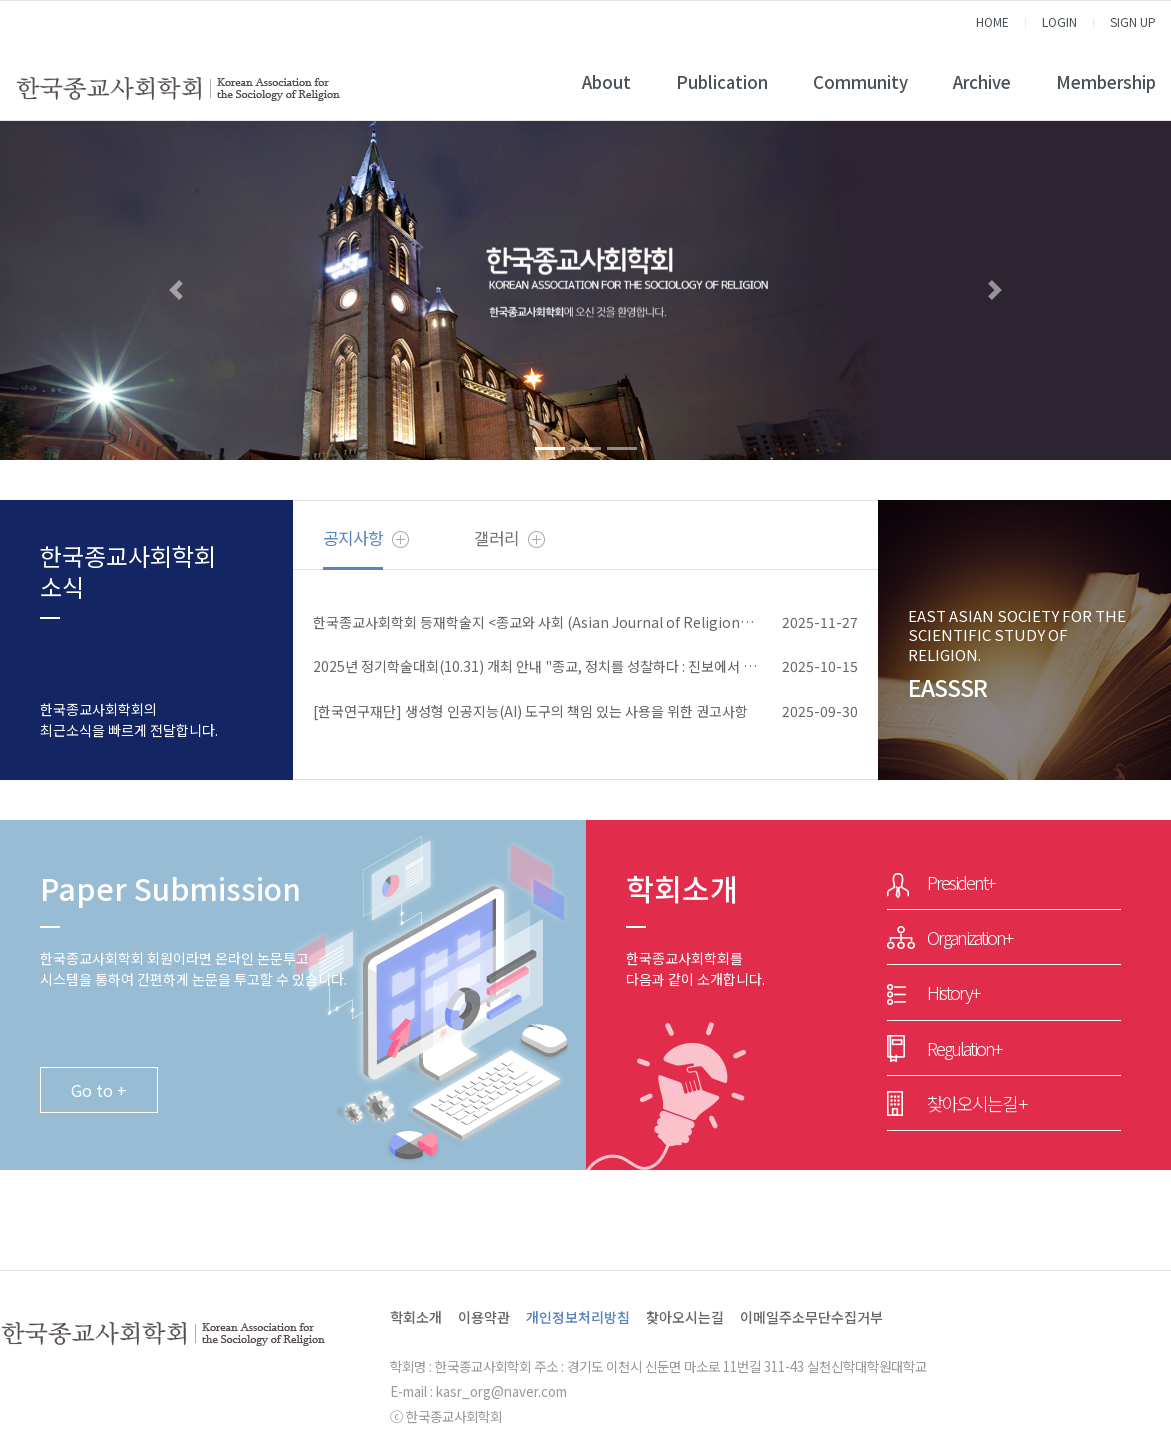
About (606, 82)
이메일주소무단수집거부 (811, 1317)
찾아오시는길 (976, 1103)
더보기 (400, 539)
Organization (969, 937)
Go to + (99, 1090)
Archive (982, 82)
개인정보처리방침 (578, 1317)
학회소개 (416, 1317)
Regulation (964, 1048)
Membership (1106, 82)
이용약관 (484, 1317)
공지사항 (353, 538)
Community (860, 82)
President (960, 882)
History (953, 992)
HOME (992, 21)
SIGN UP (1133, 21)
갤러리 (496, 538)
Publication (722, 82)
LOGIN (1059, 21)
